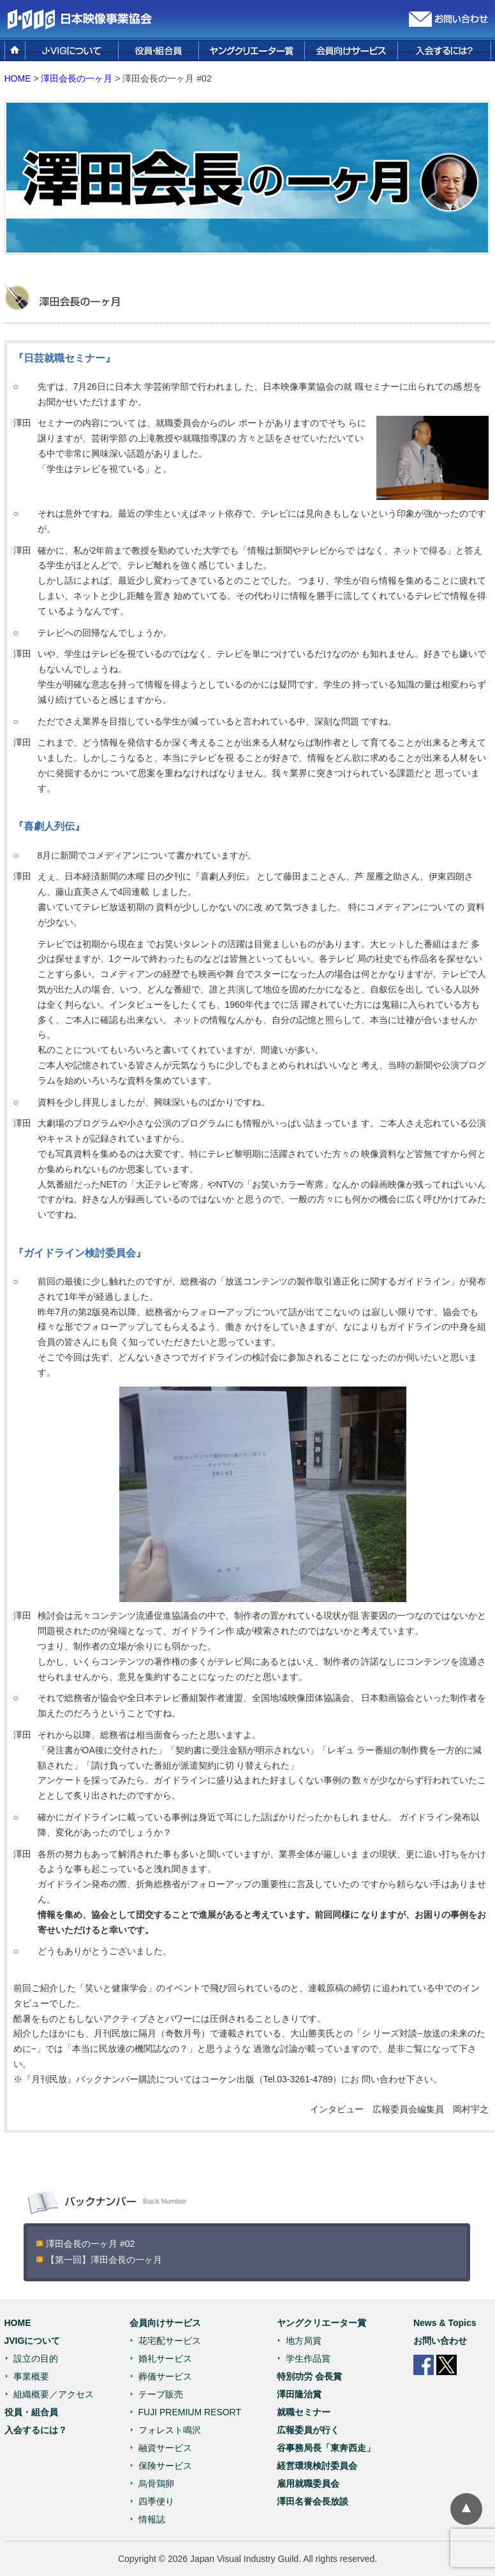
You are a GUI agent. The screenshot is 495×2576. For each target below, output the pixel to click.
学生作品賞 (308, 2358)
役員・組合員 (31, 2412)
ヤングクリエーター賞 (321, 2323)
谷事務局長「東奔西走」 (326, 2448)
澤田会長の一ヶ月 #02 (90, 2244)
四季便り (156, 2501)
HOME (17, 78)
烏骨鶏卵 (156, 2483)
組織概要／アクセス (53, 2394)
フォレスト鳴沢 (169, 2430)
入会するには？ (35, 2430)
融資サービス (165, 2448)
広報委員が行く (308, 2430)
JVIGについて (32, 2341)
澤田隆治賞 (299, 2394)
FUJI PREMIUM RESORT (190, 2412)
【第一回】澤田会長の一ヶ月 (104, 2260)
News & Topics (445, 2323)
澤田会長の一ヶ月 (76, 78)
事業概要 (31, 2376)
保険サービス (165, 2466)
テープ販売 (160, 2394)
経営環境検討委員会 (317, 2466)
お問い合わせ (440, 2341)
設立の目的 (35, 2358)
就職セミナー (303, 2412)
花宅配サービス (169, 2341)
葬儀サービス (165, 2376)
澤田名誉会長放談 (312, 2501)
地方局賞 (303, 2341)
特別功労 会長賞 (309, 2376)
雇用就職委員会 (308, 2483)
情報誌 (151, 2519)
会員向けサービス (165, 2323)
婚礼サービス (165, 2358)
